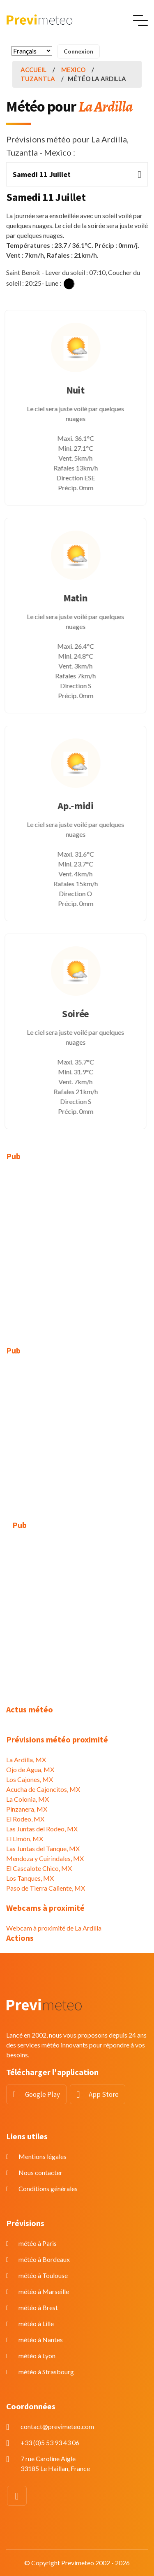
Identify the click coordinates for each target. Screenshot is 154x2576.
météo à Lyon (36, 2355)
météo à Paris (37, 2243)
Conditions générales (48, 2188)
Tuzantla (38, 78)
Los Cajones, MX (29, 1779)
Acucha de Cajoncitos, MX (43, 1789)
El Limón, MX (24, 1838)
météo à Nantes (40, 2339)
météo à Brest (38, 2307)
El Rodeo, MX (25, 1819)
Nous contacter (40, 2172)
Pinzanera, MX (26, 1809)
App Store (104, 2094)
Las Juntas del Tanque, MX (43, 1848)
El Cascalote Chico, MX (39, 1868)
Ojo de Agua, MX (30, 1769)
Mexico (73, 69)
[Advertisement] (77, 1249)
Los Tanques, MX (30, 1878)
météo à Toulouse (43, 2275)
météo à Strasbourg (46, 2372)
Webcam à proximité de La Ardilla (53, 1928)
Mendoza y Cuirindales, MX (45, 1858)
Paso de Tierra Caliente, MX (45, 1888)
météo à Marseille (43, 2291)
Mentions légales (42, 2156)
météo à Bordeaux (44, 2259)
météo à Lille (36, 2323)
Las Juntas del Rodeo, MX (42, 1829)
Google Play (42, 2094)
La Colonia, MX (27, 1799)
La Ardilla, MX (26, 1759)
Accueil (33, 69)
